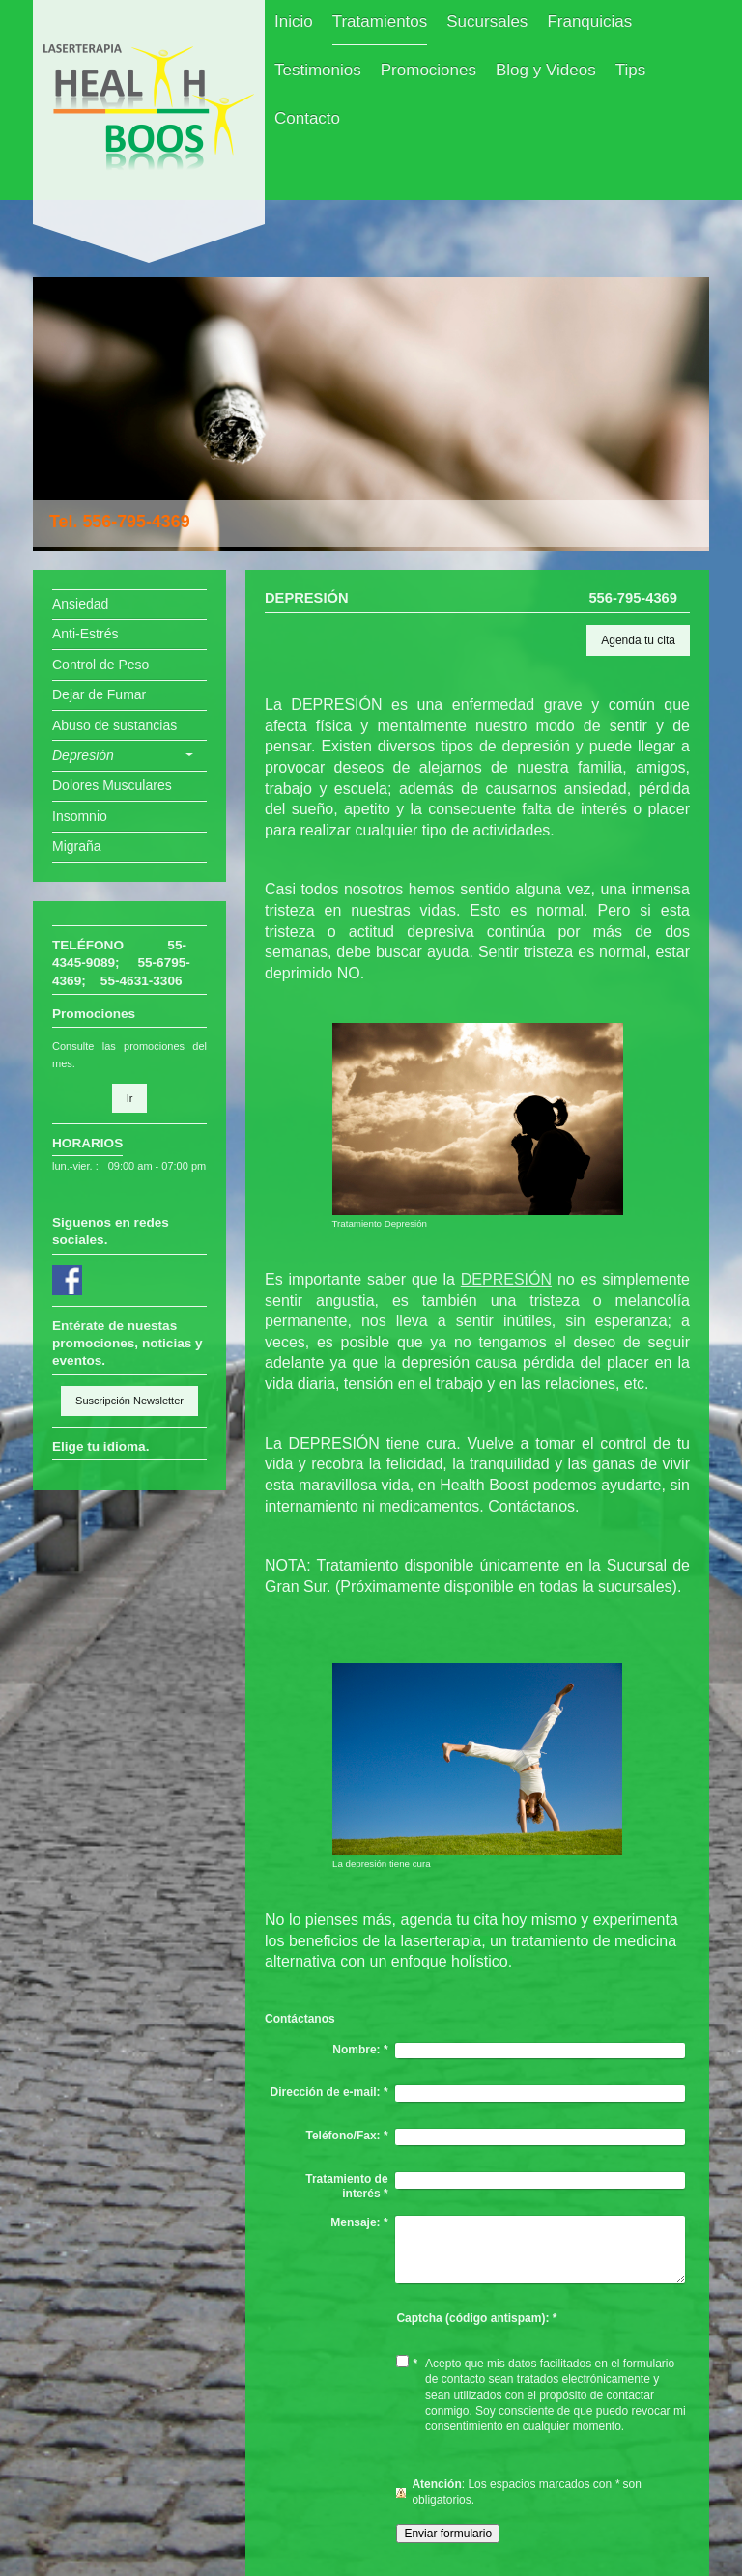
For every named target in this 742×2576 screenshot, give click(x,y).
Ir (130, 1098)
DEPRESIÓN (506, 1279)
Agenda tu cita (638, 640)
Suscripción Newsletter (129, 1400)
